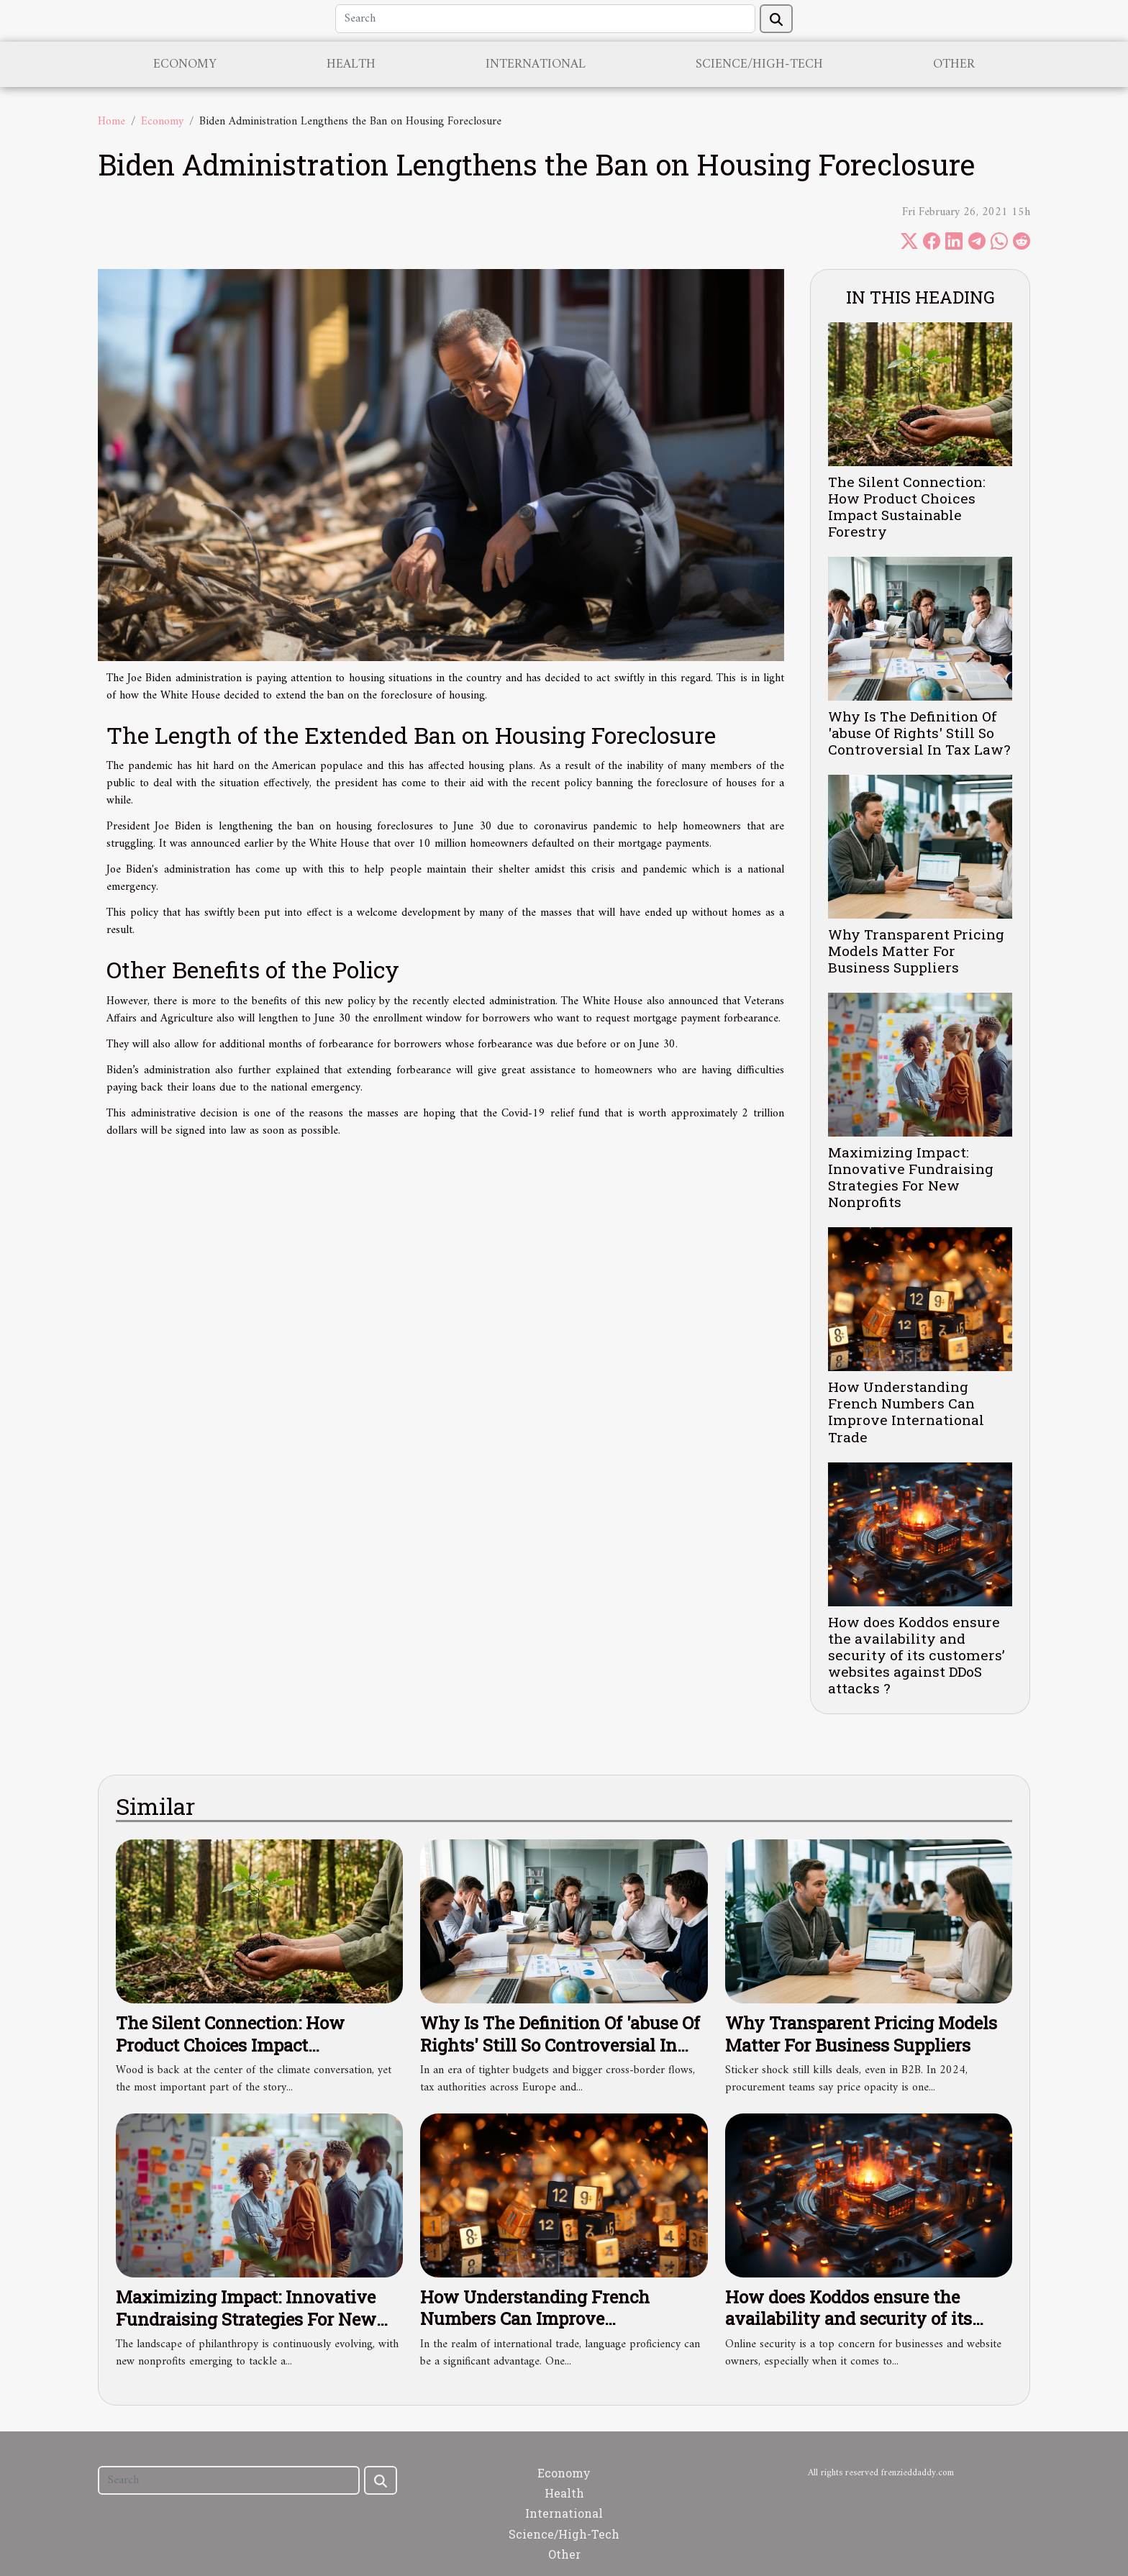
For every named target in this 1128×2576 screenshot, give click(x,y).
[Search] (545, 18)
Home (111, 121)
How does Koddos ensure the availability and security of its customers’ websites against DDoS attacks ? (916, 1655)
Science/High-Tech (759, 64)
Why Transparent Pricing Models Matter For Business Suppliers (916, 950)
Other (954, 64)
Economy (185, 64)
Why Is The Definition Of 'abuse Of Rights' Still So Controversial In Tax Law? (919, 732)
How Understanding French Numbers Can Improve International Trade (906, 1411)
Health (351, 64)
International (536, 64)
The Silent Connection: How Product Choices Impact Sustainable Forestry (907, 506)
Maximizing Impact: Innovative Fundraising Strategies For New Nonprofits (910, 1177)
